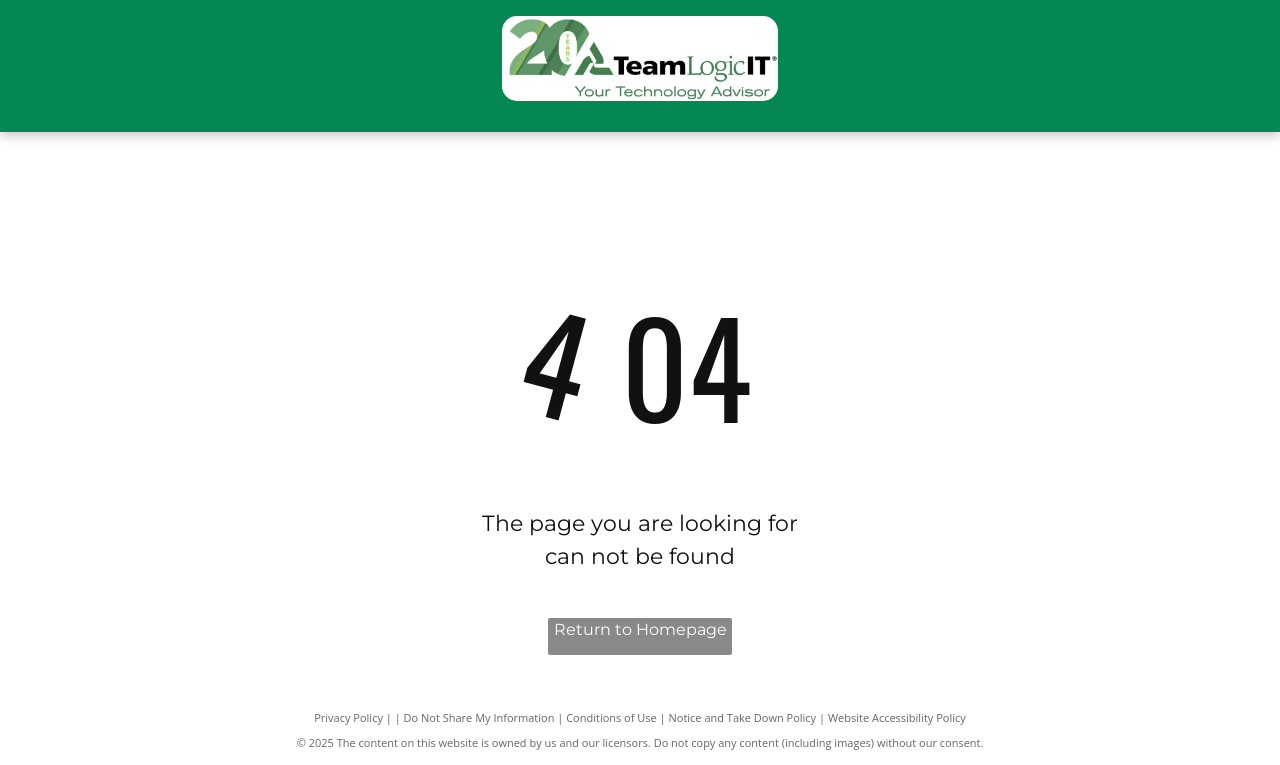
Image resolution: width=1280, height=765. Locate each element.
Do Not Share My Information (479, 717)
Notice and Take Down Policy (743, 717)
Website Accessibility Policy (897, 717)
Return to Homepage (640, 629)
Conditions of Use (611, 717)
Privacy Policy (348, 717)
